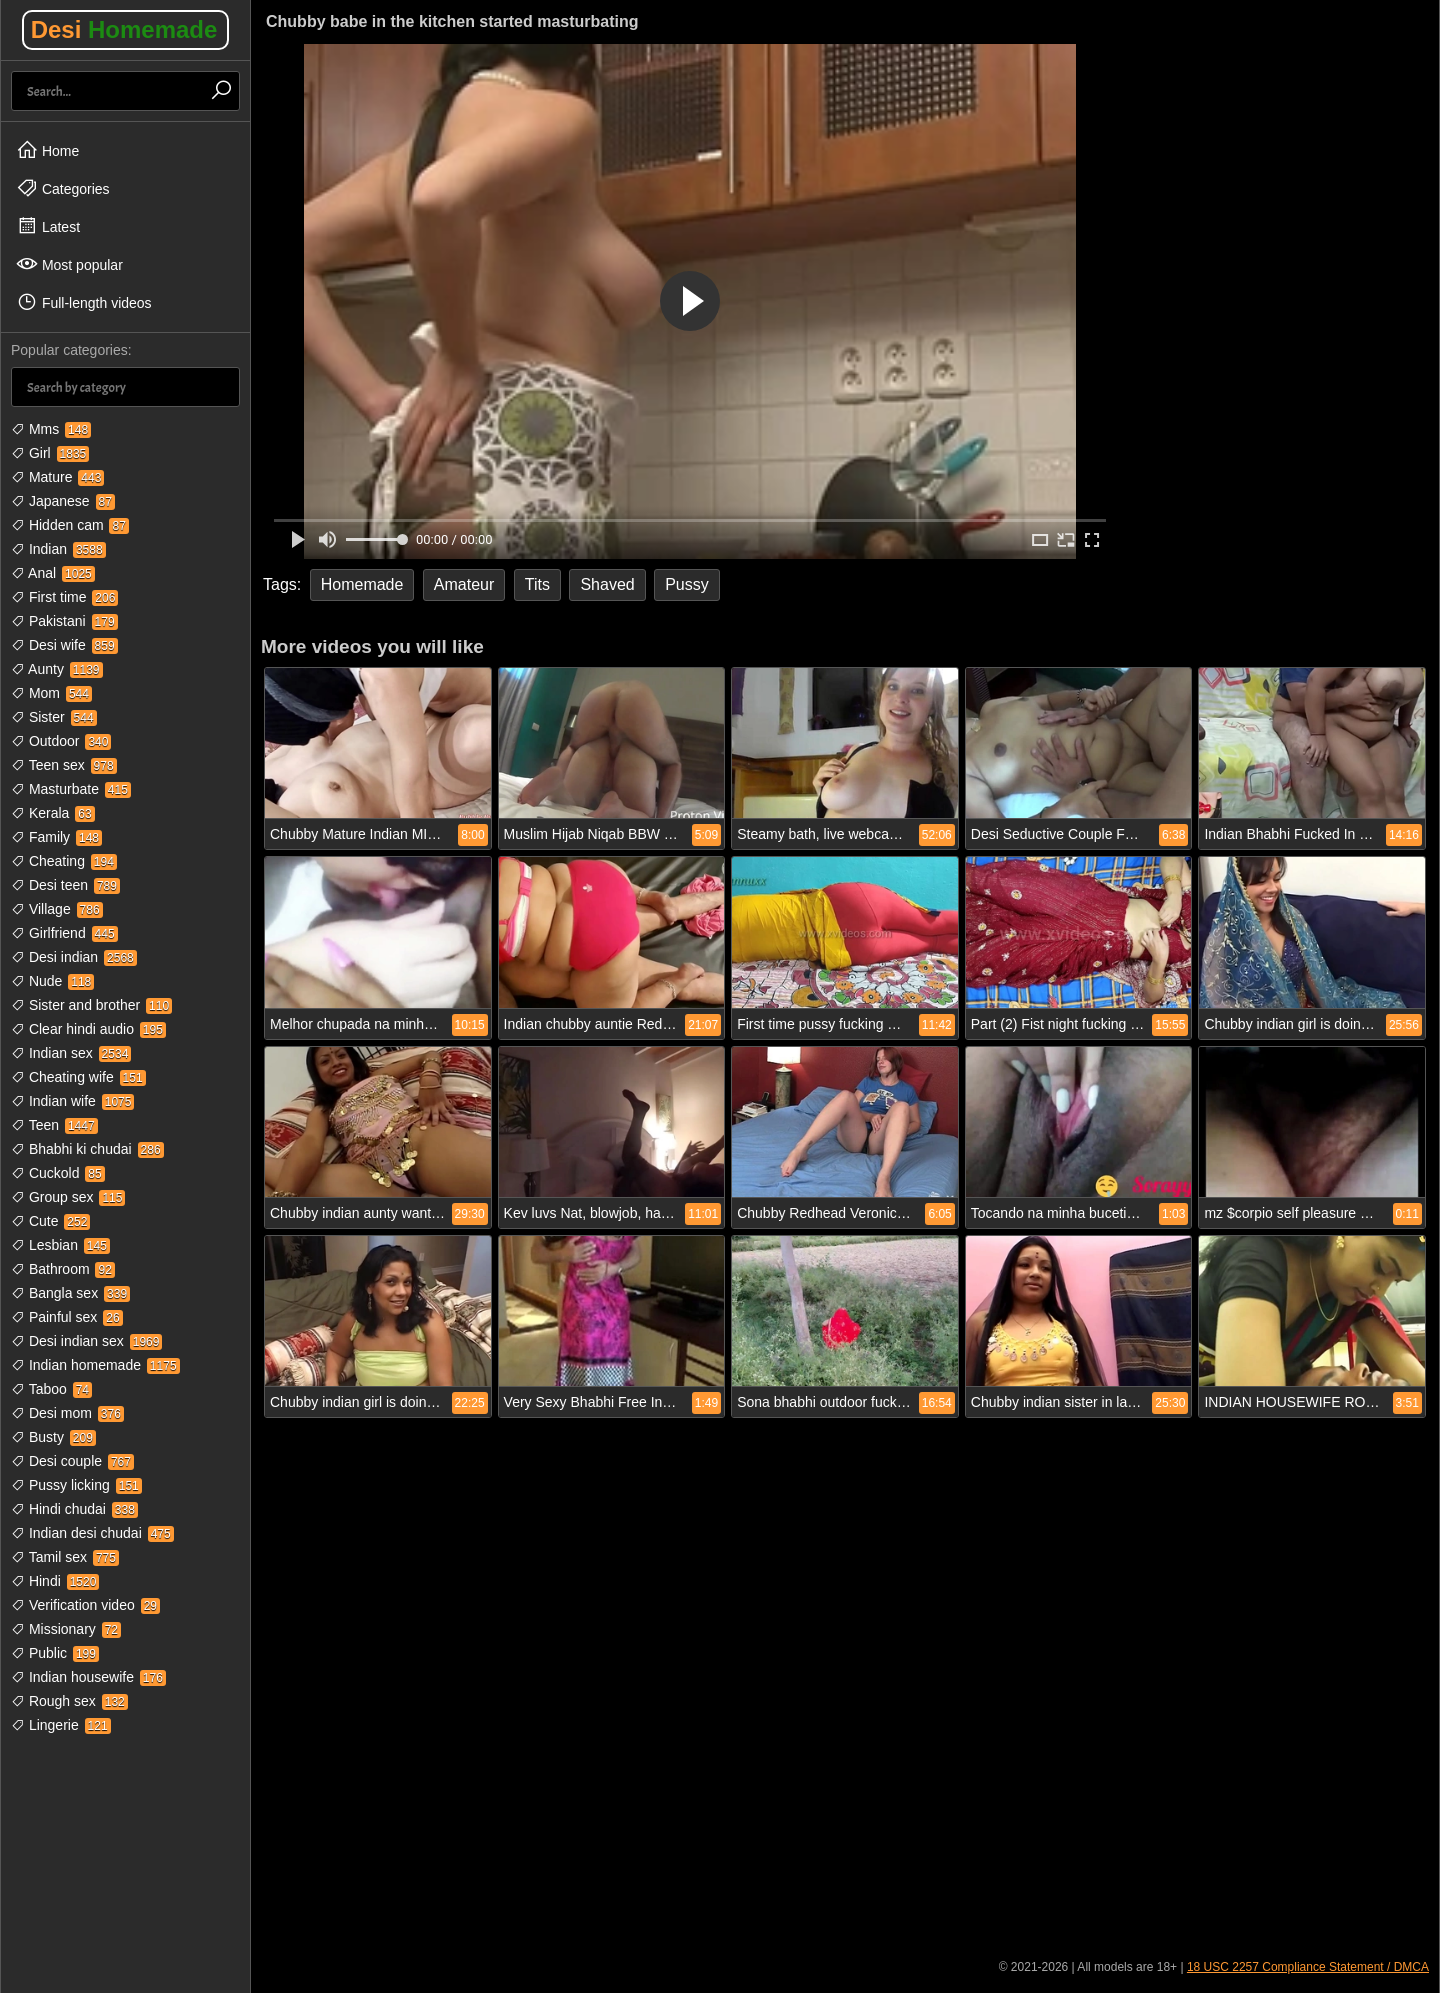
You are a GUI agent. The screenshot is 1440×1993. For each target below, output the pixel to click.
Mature (57, 477)
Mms (51, 429)
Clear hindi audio (88, 1029)
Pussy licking (76, 1485)
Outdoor (61, 741)
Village (57, 909)
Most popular (69, 264)
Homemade (362, 584)
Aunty (57, 669)
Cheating (64, 861)
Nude (52, 981)
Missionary (66, 1629)
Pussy (687, 584)
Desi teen (65, 885)
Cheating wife (78, 1077)
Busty (53, 1437)
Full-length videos (84, 302)
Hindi (55, 1581)
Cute (50, 1221)
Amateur (464, 584)
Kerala (53, 813)
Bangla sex (70, 1293)
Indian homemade (95, 1365)
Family (56, 837)
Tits (537, 584)
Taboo (51, 1389)
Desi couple (72, 1461)
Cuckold (58, 1173)
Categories (63, 188)
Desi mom (67, 1413)
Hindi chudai (74, 1509)
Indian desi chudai (92, 1533)
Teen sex (64, 765)
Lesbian (60, 1245)
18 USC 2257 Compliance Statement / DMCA (1308, 1967)
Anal (53, 573)
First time (64, 597)
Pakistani (64, 621)
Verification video (85, 1605)
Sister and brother (91, 1005)
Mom (51, 693)
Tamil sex (65, 1557)
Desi (124, 29)
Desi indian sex (86, 1341)
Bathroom (63, 1269)
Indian (58, 549)
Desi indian (74, 957)
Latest (48, 226)
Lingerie (61, 1725)
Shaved (607, 584)
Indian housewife (88, 1677)
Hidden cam (70, 525)
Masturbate (71, 789)
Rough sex (69, 1701)
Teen (54, 1125)
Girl (50, 453)
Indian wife (72, 1101)
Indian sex (71, 1053)
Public (55, 1653)
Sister (54, 717)
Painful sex (67, 1317)
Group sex (68, 1197)
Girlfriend (64, 933)
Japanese (63, 501)
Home (47, 150)
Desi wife (64, 645)
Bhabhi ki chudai (87, 1149)
